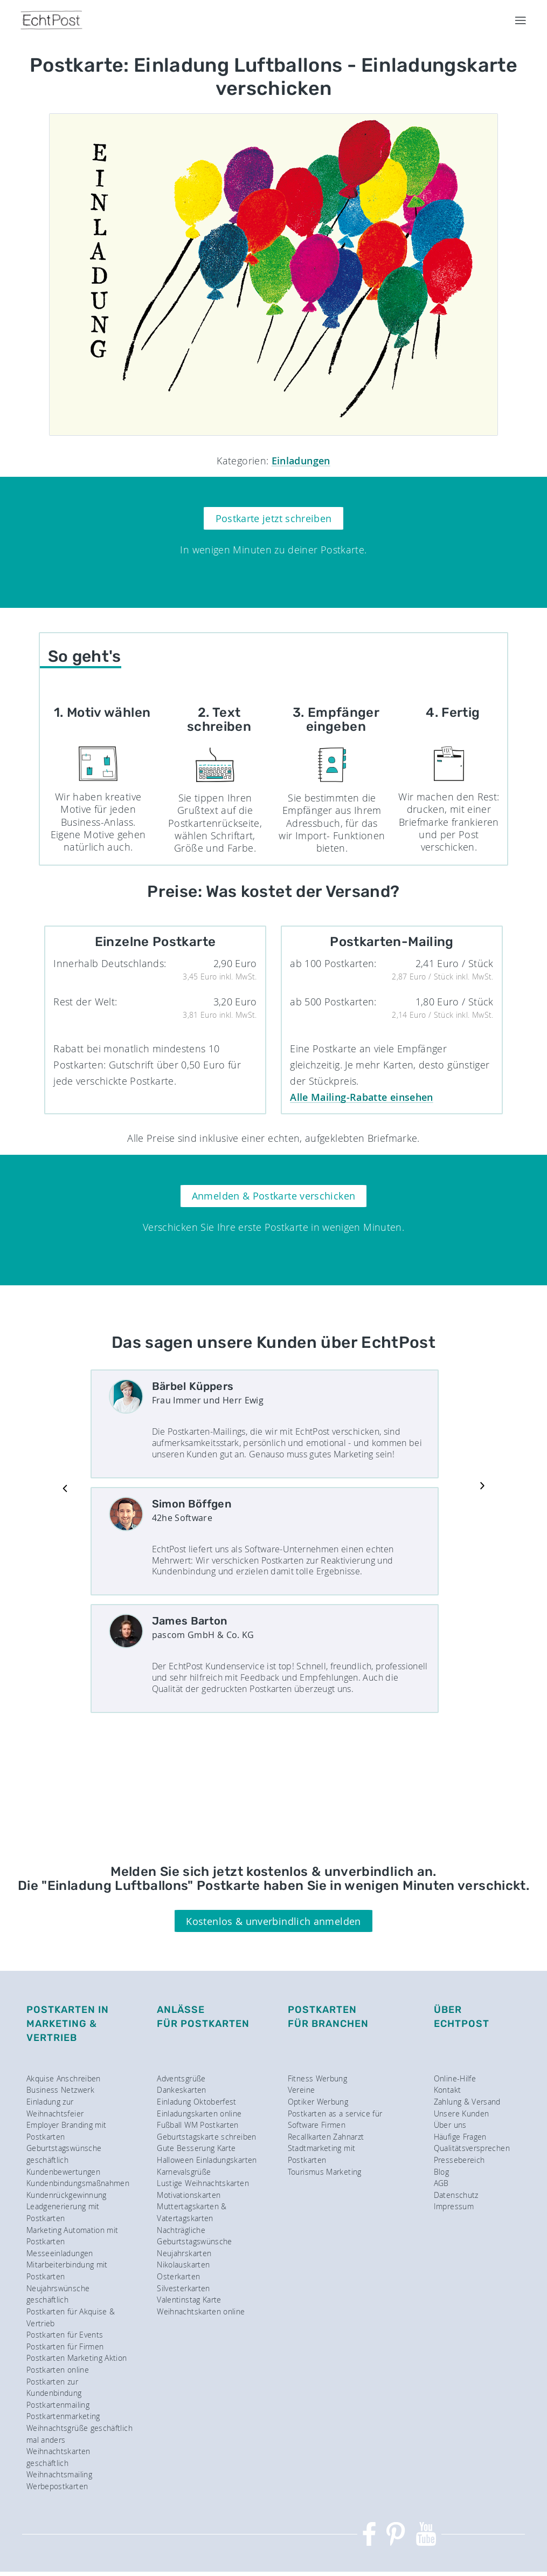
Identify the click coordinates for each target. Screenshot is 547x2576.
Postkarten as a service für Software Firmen (335, 2119)
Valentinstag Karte (189, 2299)
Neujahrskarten (184, 2253)
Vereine (301, 2090)
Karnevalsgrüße (184, 2172)
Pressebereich (459, 2160)
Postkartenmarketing (63, 2416)
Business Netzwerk (60, 2090)
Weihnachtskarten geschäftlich (58, 2457)
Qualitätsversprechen (472, 2148)
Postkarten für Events (64, 2335)
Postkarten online (57, 2370)
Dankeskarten (181, 2090)
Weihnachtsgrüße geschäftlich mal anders (79, 2434)
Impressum (454, 2206)
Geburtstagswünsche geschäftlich (63, 2154)
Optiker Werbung (318, 2102)
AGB (441, 2183)
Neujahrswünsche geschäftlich (57, 2294)
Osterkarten (178, 2276)
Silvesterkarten (183, 2288)
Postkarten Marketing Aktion (76, 2358)
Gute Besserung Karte (196, 2148)
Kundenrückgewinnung (66, 2195)
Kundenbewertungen (63, 2172)
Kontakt (447, 2090)
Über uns (450, 2125)
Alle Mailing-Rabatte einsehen (361, 1097)
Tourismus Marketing (325, 2172)
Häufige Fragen (460, 2137)
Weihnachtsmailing (59, 2474)
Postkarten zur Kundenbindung (54, 2387)
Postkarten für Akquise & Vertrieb (70, 2317)
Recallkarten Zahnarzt (326, 2137)
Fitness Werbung (317, 2078)
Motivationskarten (188, 2195)
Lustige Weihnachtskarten (203, 2183)
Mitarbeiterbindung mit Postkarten (67, 2270)
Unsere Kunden (461, 2113)
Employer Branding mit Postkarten (66, 2131)
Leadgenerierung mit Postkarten (63, 2212)
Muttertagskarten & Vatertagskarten (191, 2212)
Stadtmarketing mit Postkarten (321, 2154)
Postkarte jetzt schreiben (274, 518)
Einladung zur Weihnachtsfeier (55, 2108)
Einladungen (301, 460)
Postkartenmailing (57, 2405)
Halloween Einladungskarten (207, 2160)
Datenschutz (456, 2195)
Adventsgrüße (181, 2078)
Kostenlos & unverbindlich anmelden (273, 1921)
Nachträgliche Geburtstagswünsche (194, 2236)
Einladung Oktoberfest (197, 2102)
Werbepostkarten (57, 2486)
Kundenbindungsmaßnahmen (77, 2183)
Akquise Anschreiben (63, 2078)
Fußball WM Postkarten (198, 2125)
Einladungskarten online (199, 2113)
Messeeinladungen (59, 2253)
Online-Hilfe (455, 2078)
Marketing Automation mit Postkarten (72, 2236)
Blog (441, 2172)
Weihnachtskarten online (201, 2311)
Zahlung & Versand (467, 2102)
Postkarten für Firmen (65, 2346)
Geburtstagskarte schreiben (206, 2137)
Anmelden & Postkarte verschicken (274, 1195)
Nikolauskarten (183, 2264)
